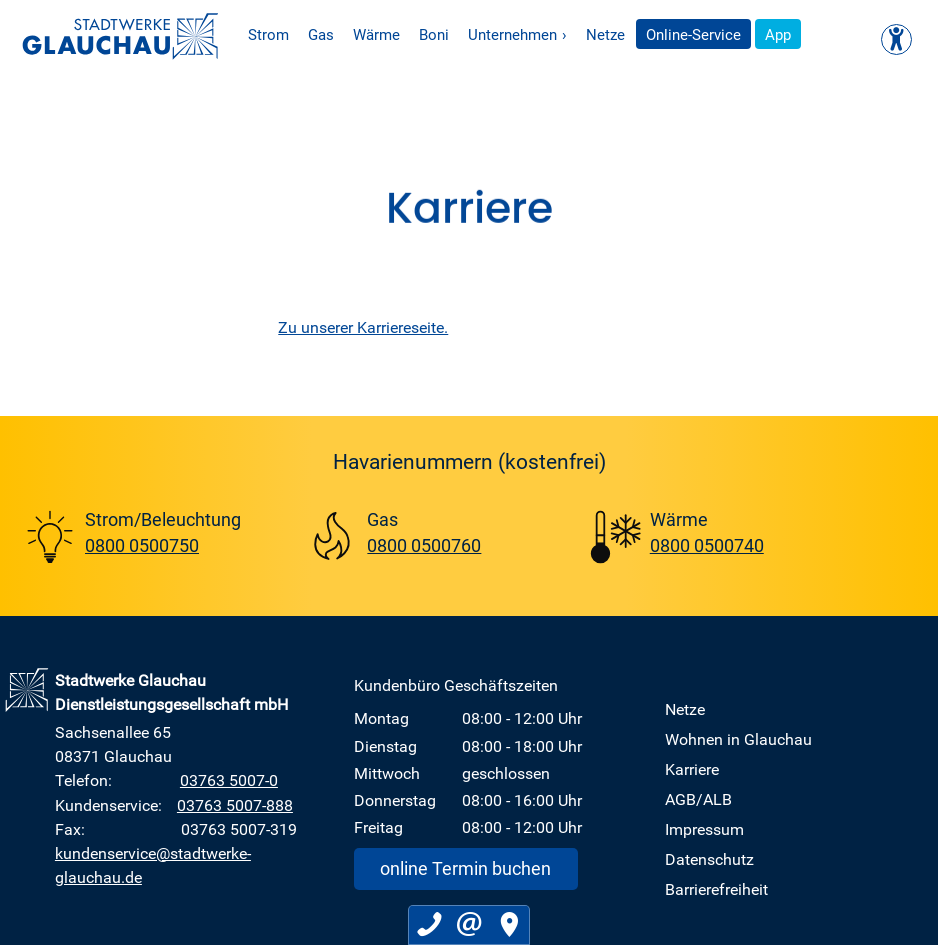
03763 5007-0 (229, 780)
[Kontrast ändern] (896, 39)
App (813, 38)
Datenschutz (709, 859)
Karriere (692, 769)
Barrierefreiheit (716, 889)
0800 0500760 (424, 545)
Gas (355, 38)
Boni (468, 38)
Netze (639, 38)
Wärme (410, 38)
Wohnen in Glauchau (738, 739)
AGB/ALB (698, 799)
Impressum (704, 829)
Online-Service (728, 38)
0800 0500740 (707, 545)
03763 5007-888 (235, 805)
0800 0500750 (142, 545)
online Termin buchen (465, 868)
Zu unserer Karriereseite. (363, 327)
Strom (302, 38)
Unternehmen (551, 38)
